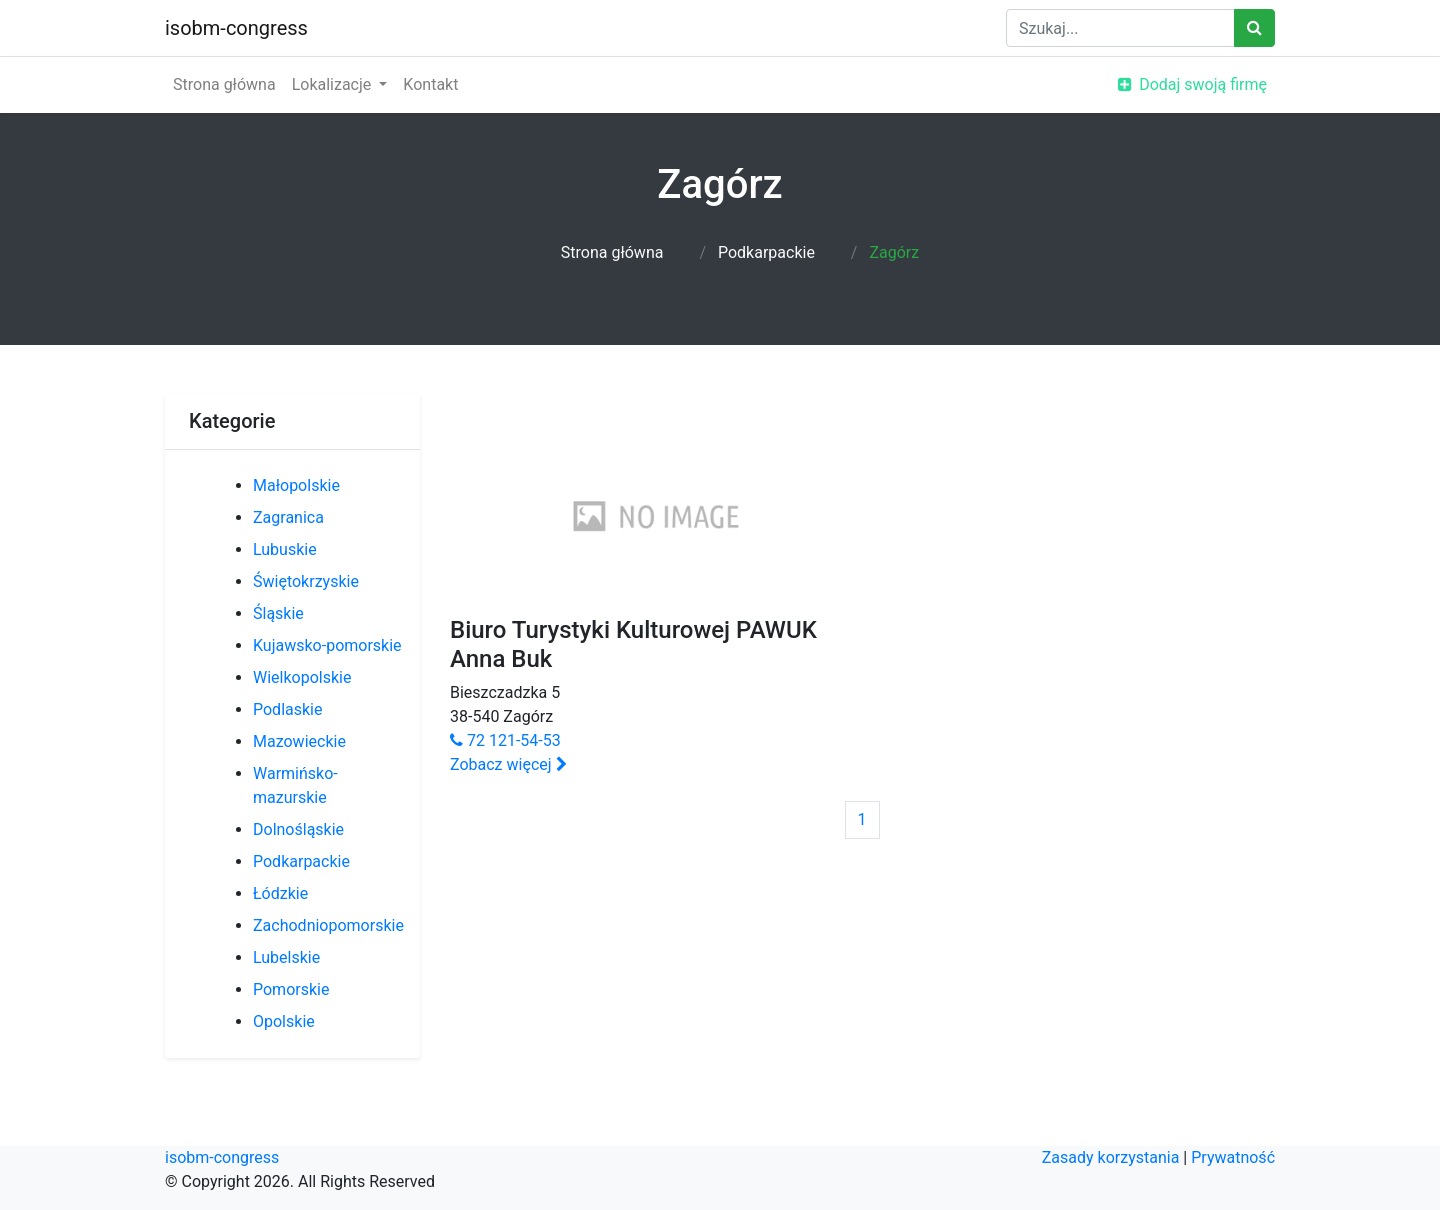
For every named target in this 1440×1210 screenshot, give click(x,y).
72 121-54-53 (505, 740)
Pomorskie (291, 989)
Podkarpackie (766, 252)
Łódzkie (280, 893)
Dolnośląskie (298, 829)
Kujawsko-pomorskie (327, 645)
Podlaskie (287, 709)
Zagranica (288, 517)
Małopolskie (296, 485)
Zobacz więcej (508, 764)
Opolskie (284, 1021)
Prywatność (1233, 1157)
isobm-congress (236, 28)
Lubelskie (286, 957)
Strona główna (224, 84)
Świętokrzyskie (306, 581)
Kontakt (430, 84)
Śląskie (278, 613)
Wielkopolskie (302, 677)
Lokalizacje (334, 84)
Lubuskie (285, 549)
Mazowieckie (299, 741)
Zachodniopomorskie (328, 925)
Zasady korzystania (1111, 1157)
